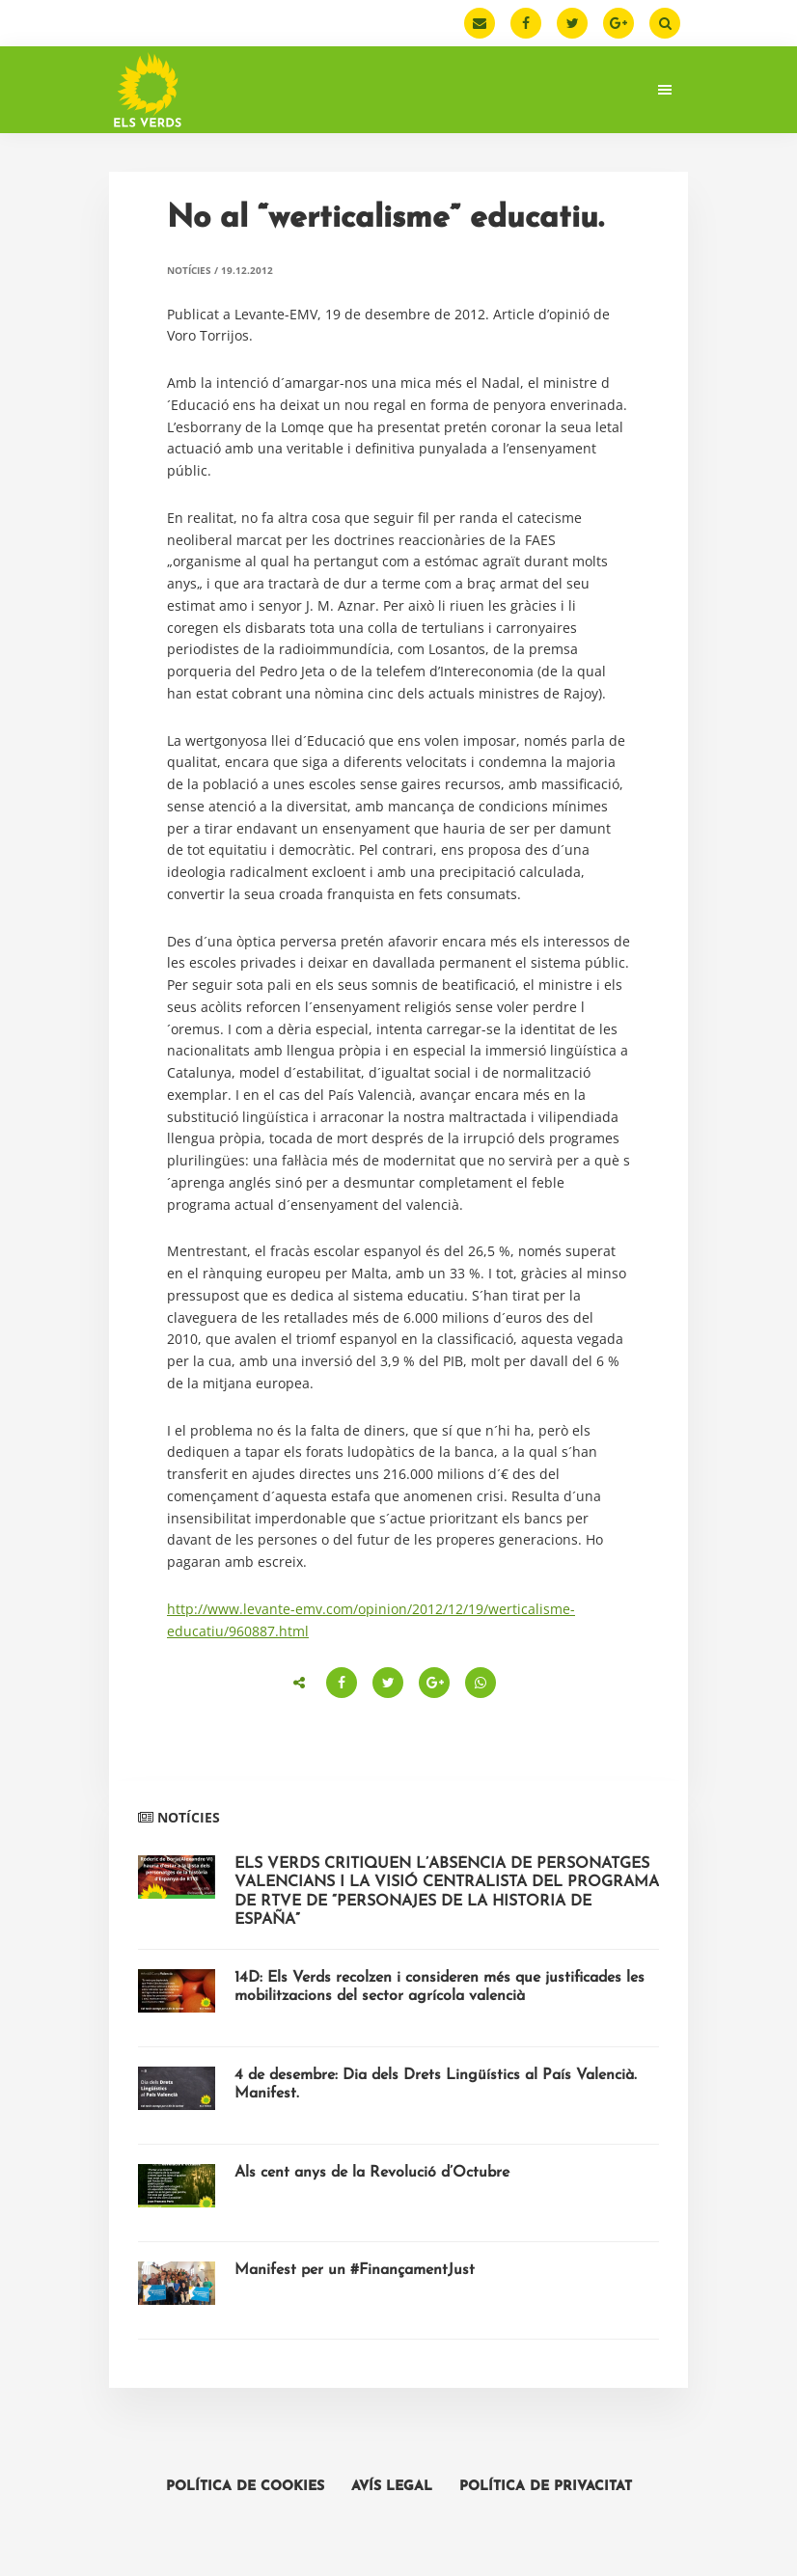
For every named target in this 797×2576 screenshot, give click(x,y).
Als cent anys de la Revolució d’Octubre (371, 2172)
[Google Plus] (618, 23)
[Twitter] (572, 23)
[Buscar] (664, 23)
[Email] (479, 23)
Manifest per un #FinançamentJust (354, 2270)
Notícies (189, 270)
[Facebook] (525, 23)
